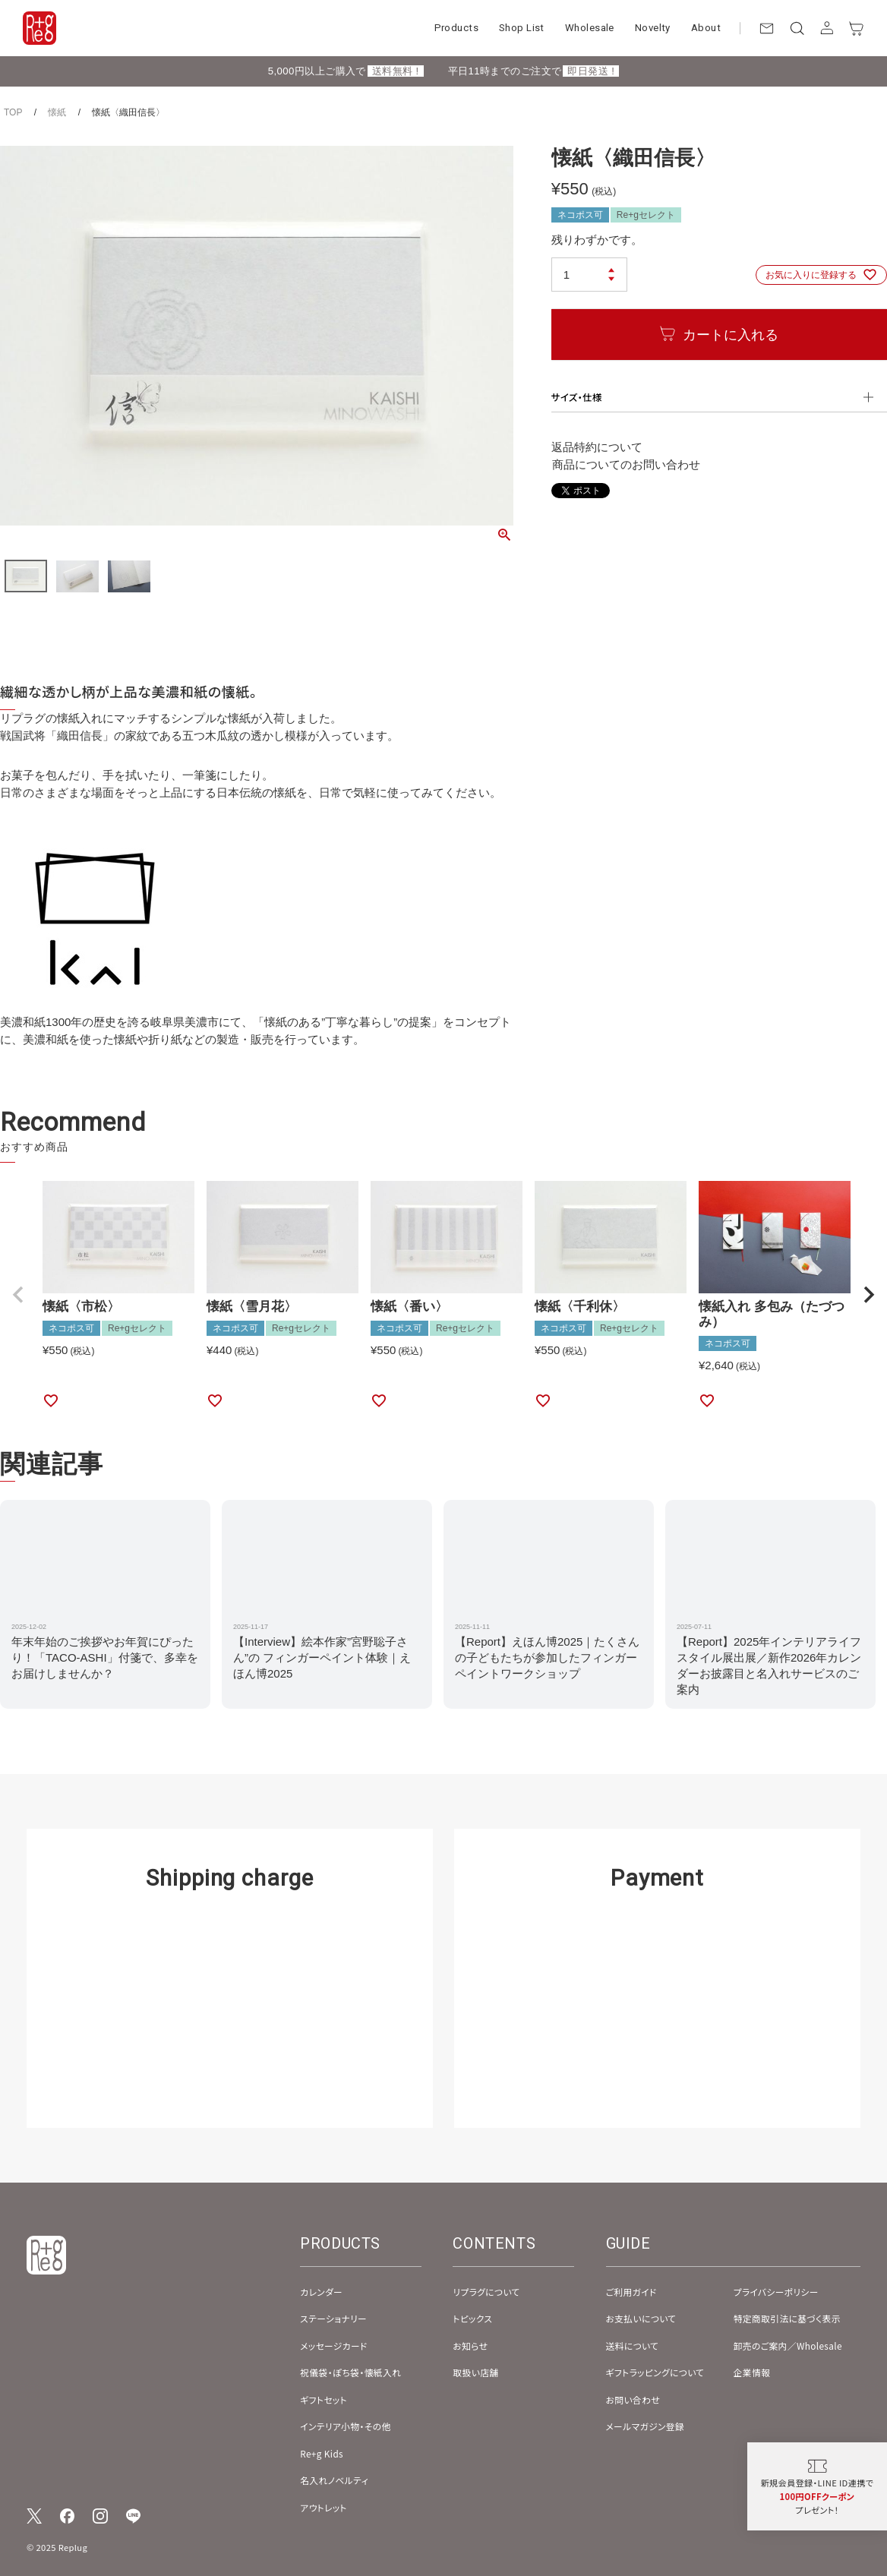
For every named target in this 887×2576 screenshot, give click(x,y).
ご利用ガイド (631, 2291)
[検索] (796, 28)
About (706, 27)
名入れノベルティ (334, 2479)
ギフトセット (323, 2399)
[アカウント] (827, 28)
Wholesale (589, 27)
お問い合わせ (633, 2399)
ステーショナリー (333, 2318)
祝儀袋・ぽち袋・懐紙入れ (350, 2372)
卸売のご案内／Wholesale (788, 2345)
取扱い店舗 (475, 2372)
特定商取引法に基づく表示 (787, 2318)
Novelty (653, 27)
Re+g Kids (321, 2453)
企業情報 (752, 2372)
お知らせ (470, 2345)
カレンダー (321, 2291)
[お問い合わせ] (767, 28)
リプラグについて (486, 2291)
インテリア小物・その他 (345, 2426)
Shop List (522, 27)
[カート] (856, 28)
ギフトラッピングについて (655, 2372)
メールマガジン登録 (645, 2426)
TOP (13, 112)
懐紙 (57, 112)
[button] (18, 1295)
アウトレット (323, 2507)
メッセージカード (334, 2345)
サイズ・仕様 (576, 397)
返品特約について (596, 446)
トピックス (472, 2318)
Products (456, 27)
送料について (632, 2345)
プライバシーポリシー (776, 2291)
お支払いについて (641, 2318)
